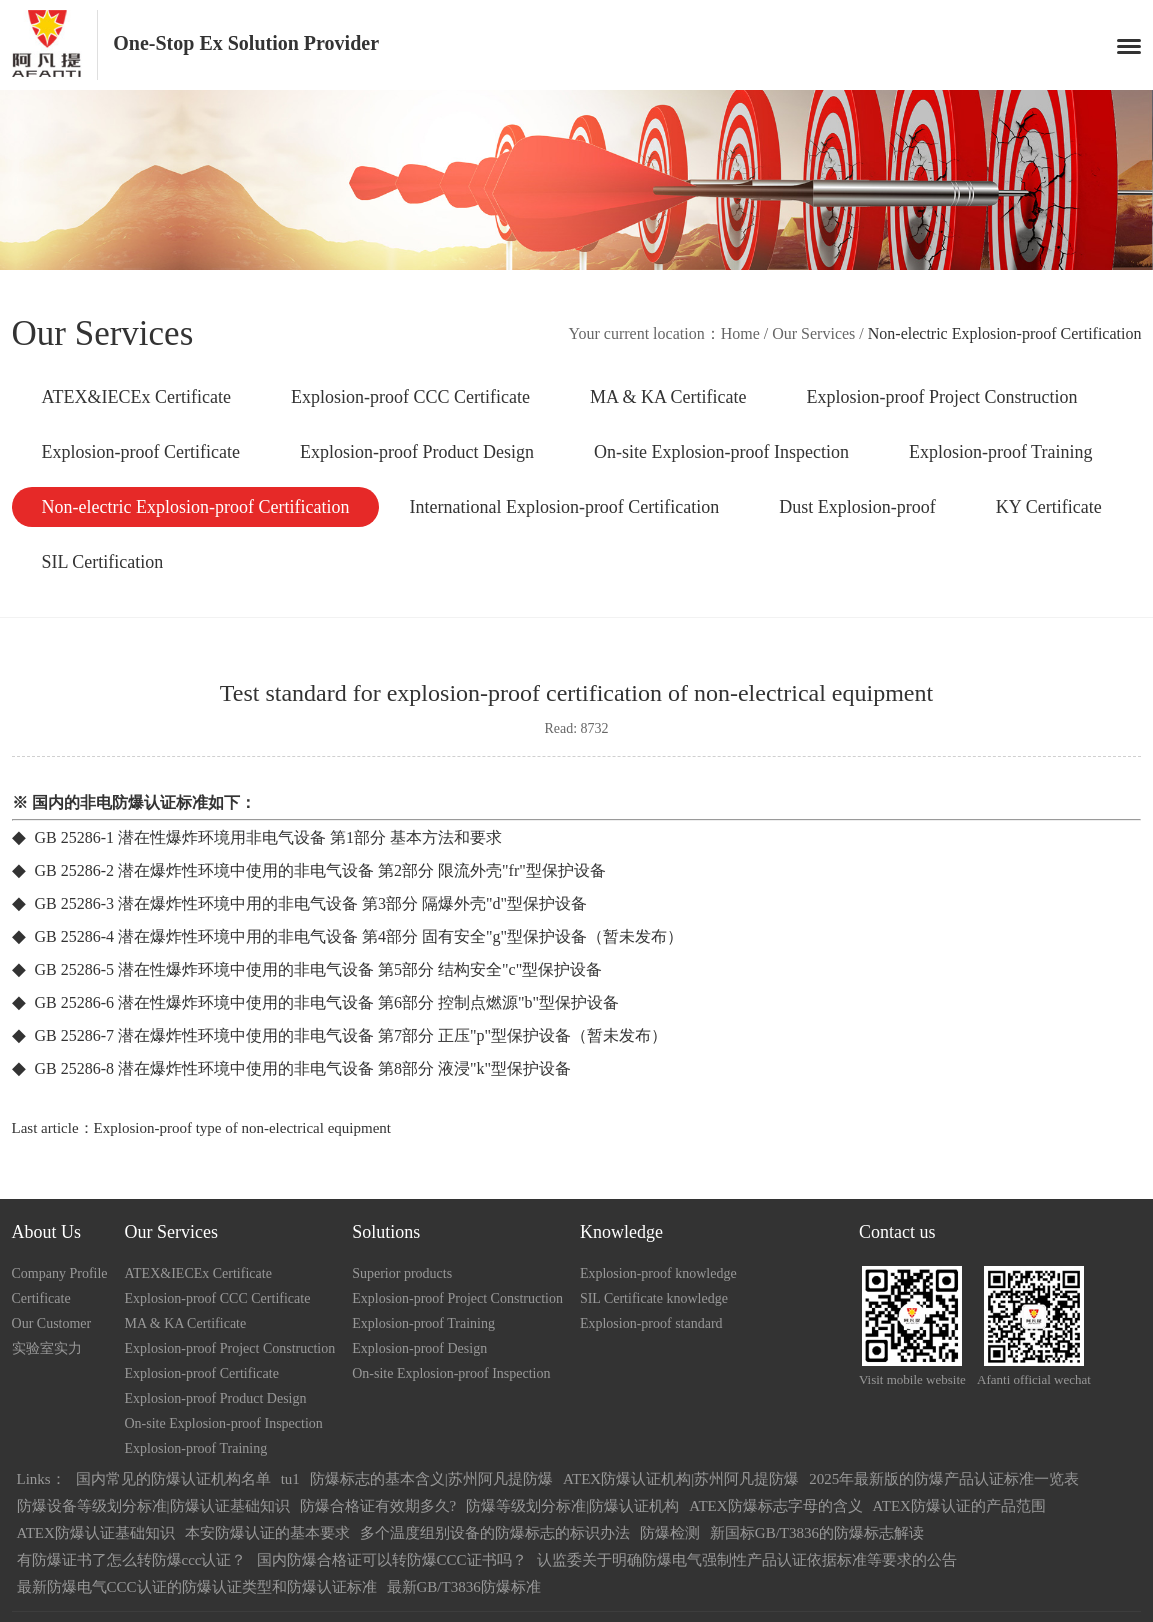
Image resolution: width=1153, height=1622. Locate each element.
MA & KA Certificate (668, 397)
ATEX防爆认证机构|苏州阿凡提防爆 (681, 1479)
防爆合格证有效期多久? (378, 1506)
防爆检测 (670, 1533)
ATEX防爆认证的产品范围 (959, 1506)
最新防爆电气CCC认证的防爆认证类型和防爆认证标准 (197, 1587)
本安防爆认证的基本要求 (267, 1533)
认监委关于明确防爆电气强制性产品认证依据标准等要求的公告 (747, 1560)
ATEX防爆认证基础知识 (96, 1533)
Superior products (402, 1273)
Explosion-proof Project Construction (941, 397)
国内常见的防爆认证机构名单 (173, 1479)
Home (740, 333)
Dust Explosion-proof (857, 507)
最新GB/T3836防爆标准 (464, 1587)
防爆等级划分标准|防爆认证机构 (572, 1506)
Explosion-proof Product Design (417, 452)
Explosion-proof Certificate (141, 452)
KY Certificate (1049, 507)
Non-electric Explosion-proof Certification (196, 507)
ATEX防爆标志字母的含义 (775, 1506)
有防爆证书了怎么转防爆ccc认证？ (132, 1560)
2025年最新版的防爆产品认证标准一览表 (944, 1479)
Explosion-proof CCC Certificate (410, 397)
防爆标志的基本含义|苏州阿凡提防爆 (431, 1479)
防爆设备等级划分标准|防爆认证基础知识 (153, 1506)
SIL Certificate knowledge (654, 1298)
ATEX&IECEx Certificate (136, 397)
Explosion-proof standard (651, 1323)
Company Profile (60, 1273)
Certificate (41, 1298)
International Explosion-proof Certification (564, 507)
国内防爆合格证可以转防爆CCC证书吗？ (392, 1560)
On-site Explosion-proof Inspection (721, 452)
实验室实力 (47, 1348)
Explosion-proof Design (419, 1348)
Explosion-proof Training (1001, 452)
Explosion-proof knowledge (658, 1273)
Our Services (813, 333)
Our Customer (52, 1323)
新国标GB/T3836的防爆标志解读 (817, 1533)
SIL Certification (103, 562)
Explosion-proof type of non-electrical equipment (242, 1128)
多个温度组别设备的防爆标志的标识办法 (495, 1533)
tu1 (290, 1479)
